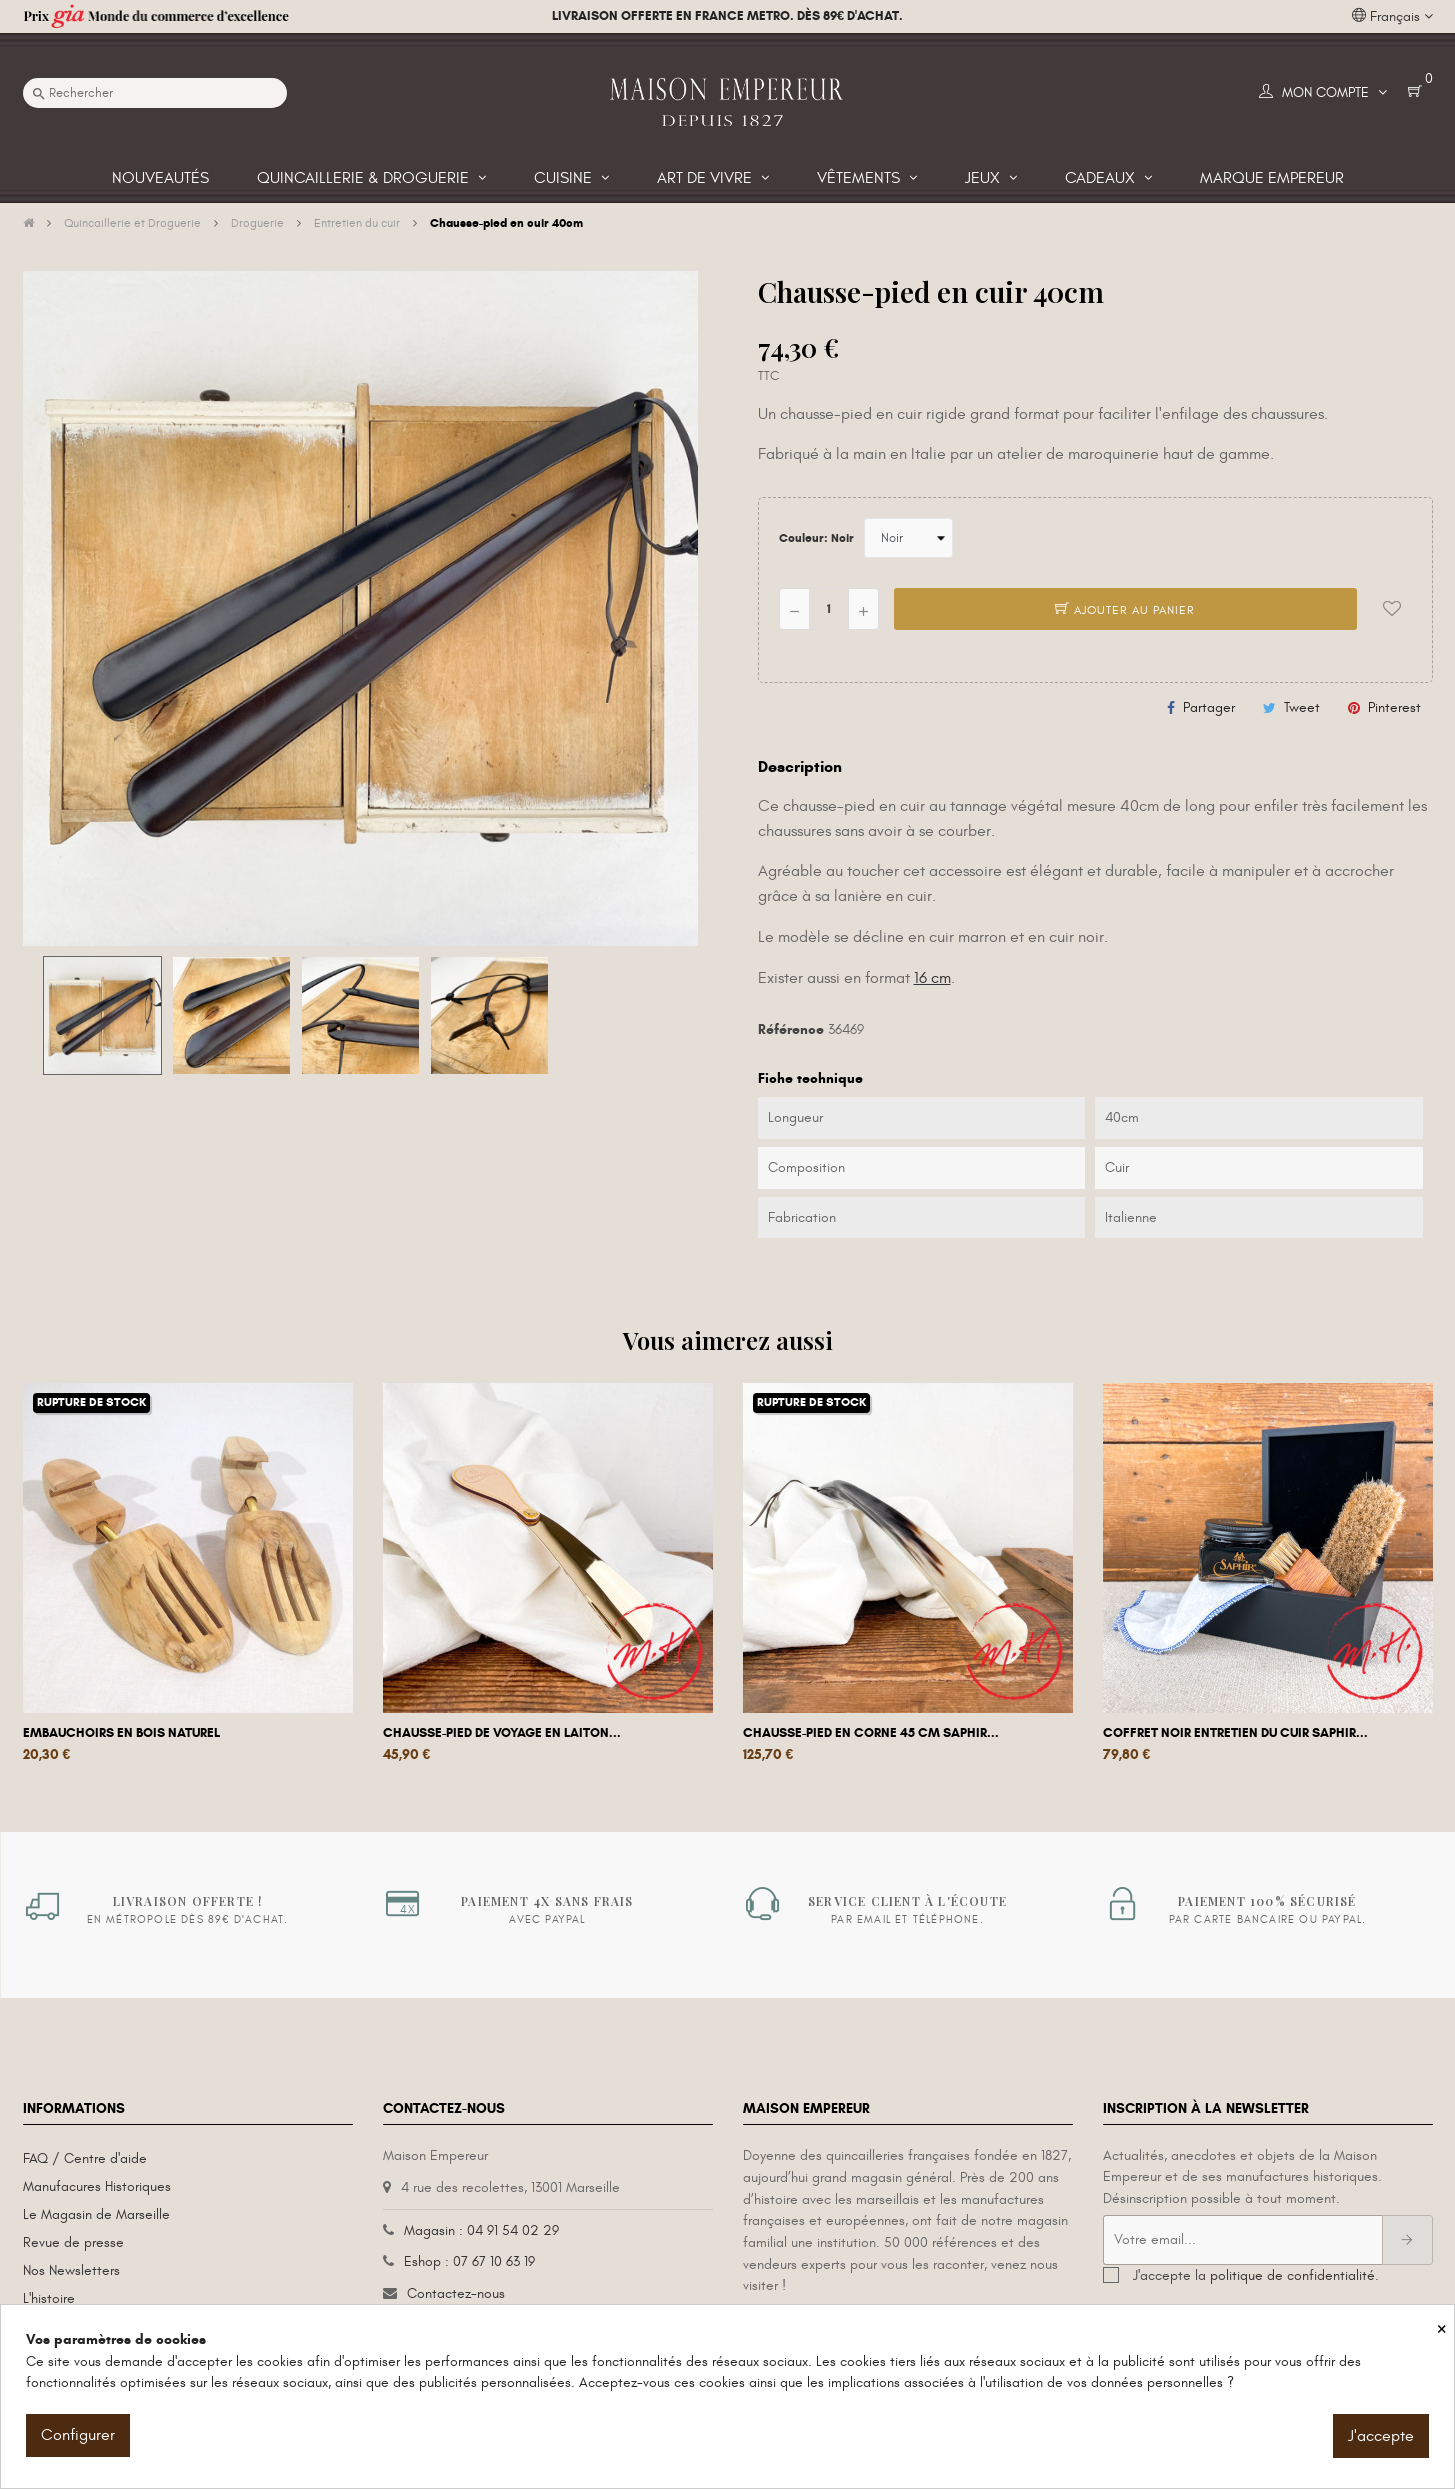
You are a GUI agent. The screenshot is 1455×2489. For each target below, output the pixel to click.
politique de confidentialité (1292, 2275)
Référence (791, 1029)
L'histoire (49, 2298)
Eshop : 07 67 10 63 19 (469, 2261)
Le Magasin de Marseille (96, 2214)
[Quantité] (829, 609)
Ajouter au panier (1125, 610)
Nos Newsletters (71, 2270)
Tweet (1302, 707)
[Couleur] (908, 538)
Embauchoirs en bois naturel (121, 1733)
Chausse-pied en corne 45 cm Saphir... (871, 1733)
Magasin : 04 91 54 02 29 (481, 2230)
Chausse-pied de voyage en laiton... (502, 1733)
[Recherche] (155, 93)
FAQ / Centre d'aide (85, 2158)
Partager (1209, 707)
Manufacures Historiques (97, 2186)
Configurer (78, 2435)
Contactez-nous (456, 2293)
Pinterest (1394, 707)
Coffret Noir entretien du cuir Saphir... (1235, 1733)
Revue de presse (73, 2242)
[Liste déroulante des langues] (1392, 17)
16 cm (932, 978)
